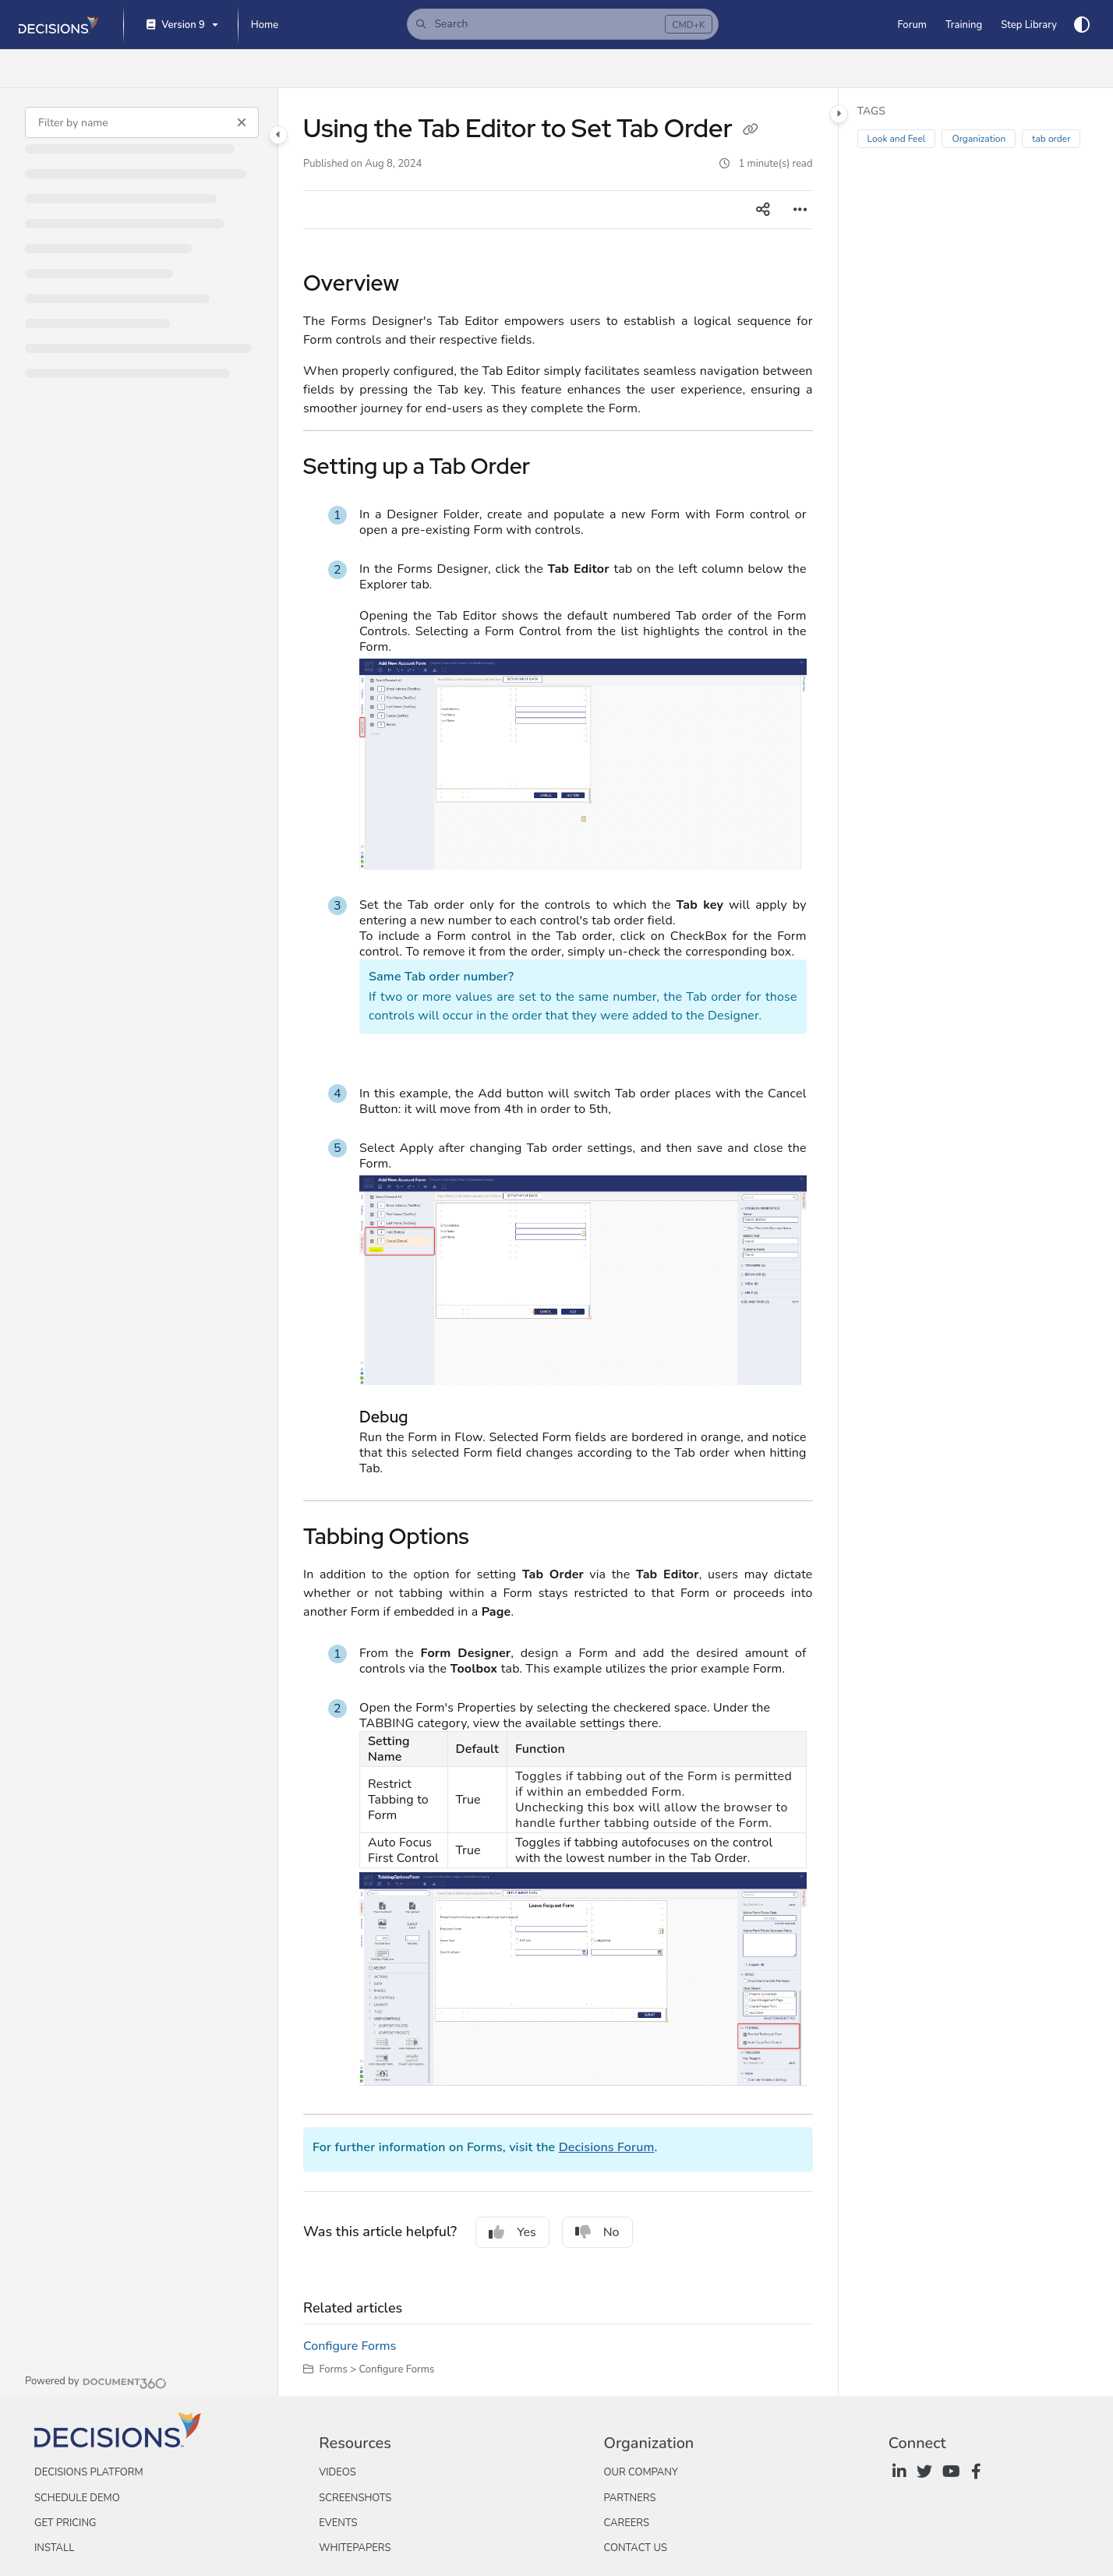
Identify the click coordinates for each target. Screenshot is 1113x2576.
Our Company (640, 2472)
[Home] (264, 25)
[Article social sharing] (763, 209)
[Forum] (911, 25)
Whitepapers (354, 2548)
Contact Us (634, 2548)
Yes (512, 2232)
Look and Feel (896, 139)
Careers (626, 2523)
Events (338, 2523)
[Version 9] (180, 25)
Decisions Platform (88, 2472)
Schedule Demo (77, 2498)
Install (54, 2548)
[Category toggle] (278, 134)
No (597, 2232)
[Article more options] (800, 209)
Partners (629, 2498)
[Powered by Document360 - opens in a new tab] (96, 2381)
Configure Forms (349, 2346)
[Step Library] (1029, 25)
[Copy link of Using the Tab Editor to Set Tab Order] (750, 130)
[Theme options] (1081, 24)
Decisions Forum (607, 2147)
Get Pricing (65, 2523)
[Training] (963, 25)
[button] (563, 24)
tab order (1051, 139)
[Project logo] (58, 25)
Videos (337, 2472)
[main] (558, 1242)
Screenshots (355, 2498)
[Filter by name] (142, 122)
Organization (978, 139)
